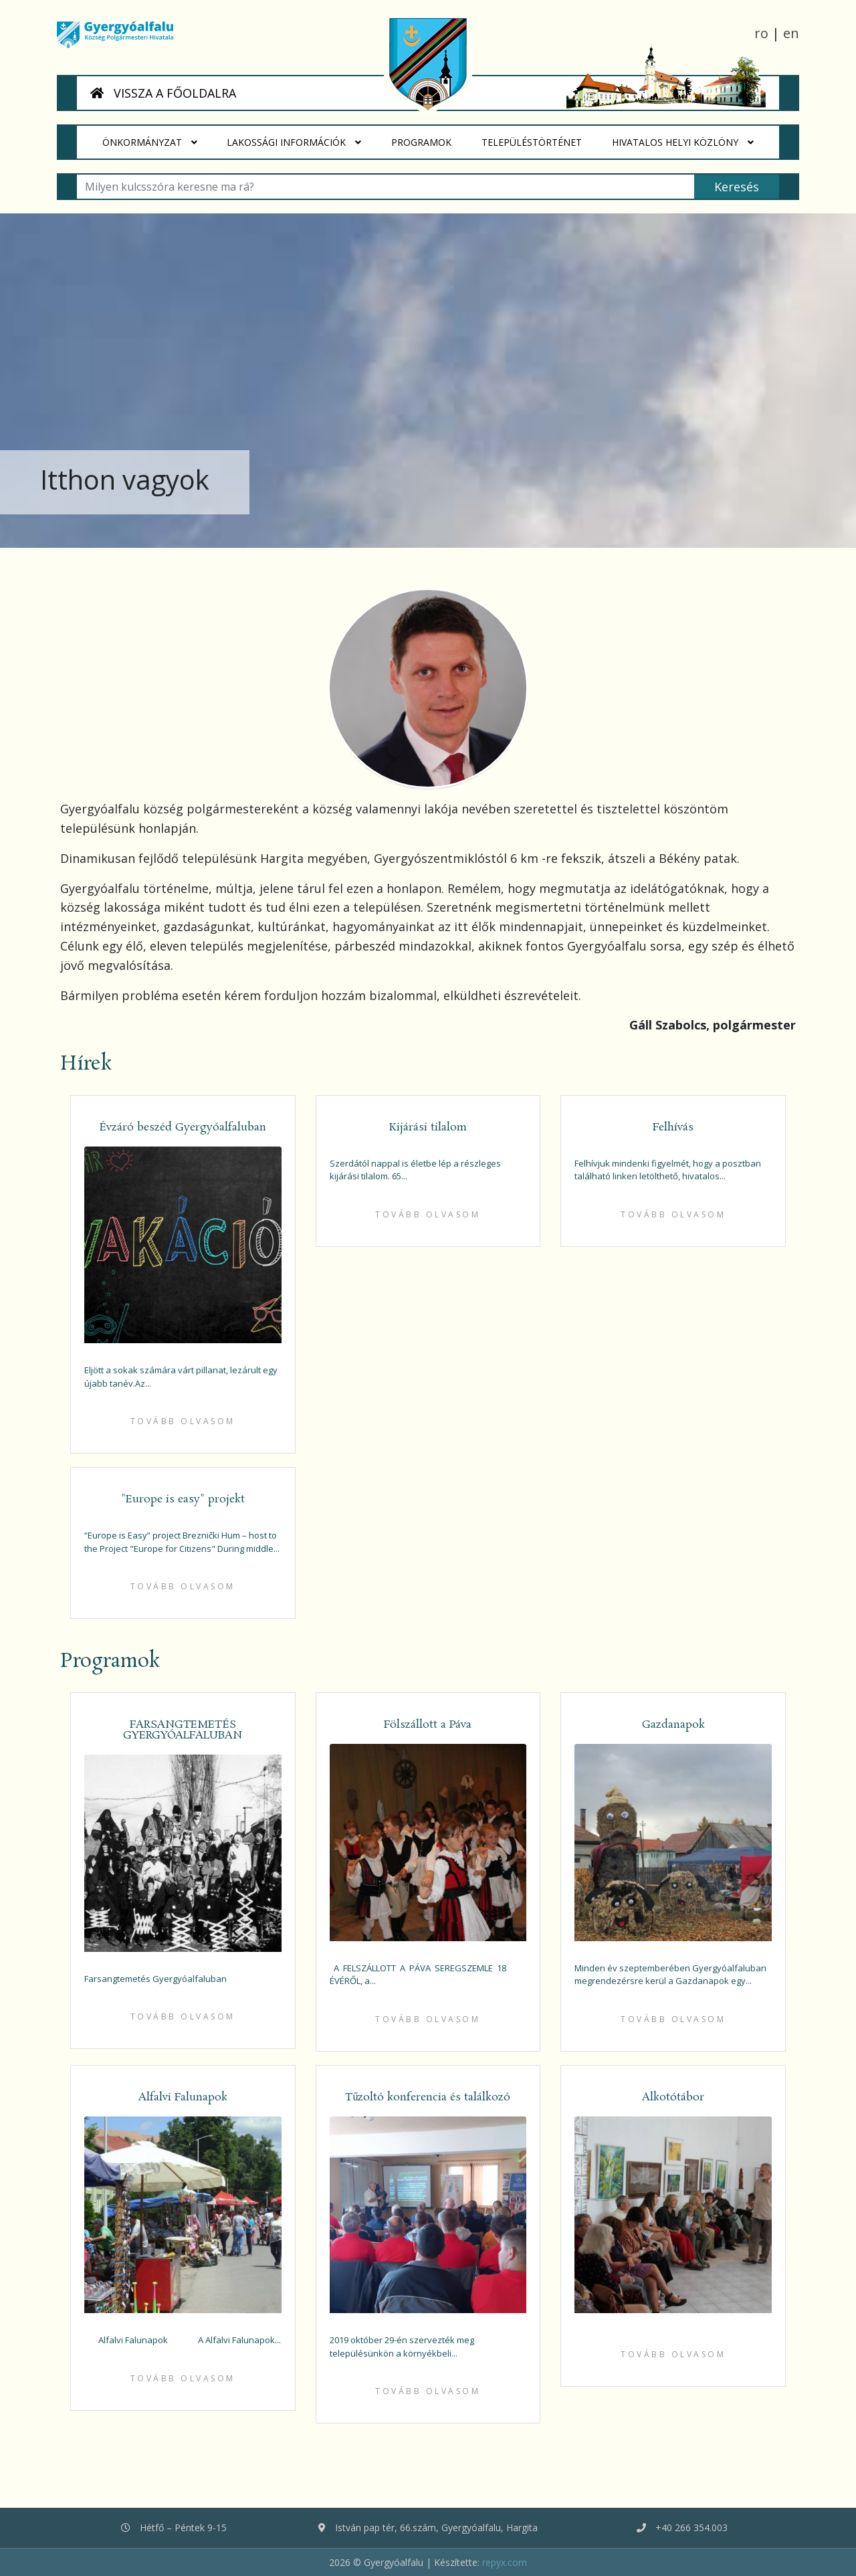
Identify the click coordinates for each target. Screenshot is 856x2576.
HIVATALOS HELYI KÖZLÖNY (683, 142)
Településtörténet (539, 137)
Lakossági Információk (294, 142)
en (791, 33)
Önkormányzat (149, 142)
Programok (429, 137)
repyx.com (504, 2562)
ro (761, 33)
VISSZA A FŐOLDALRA (163, 93)
